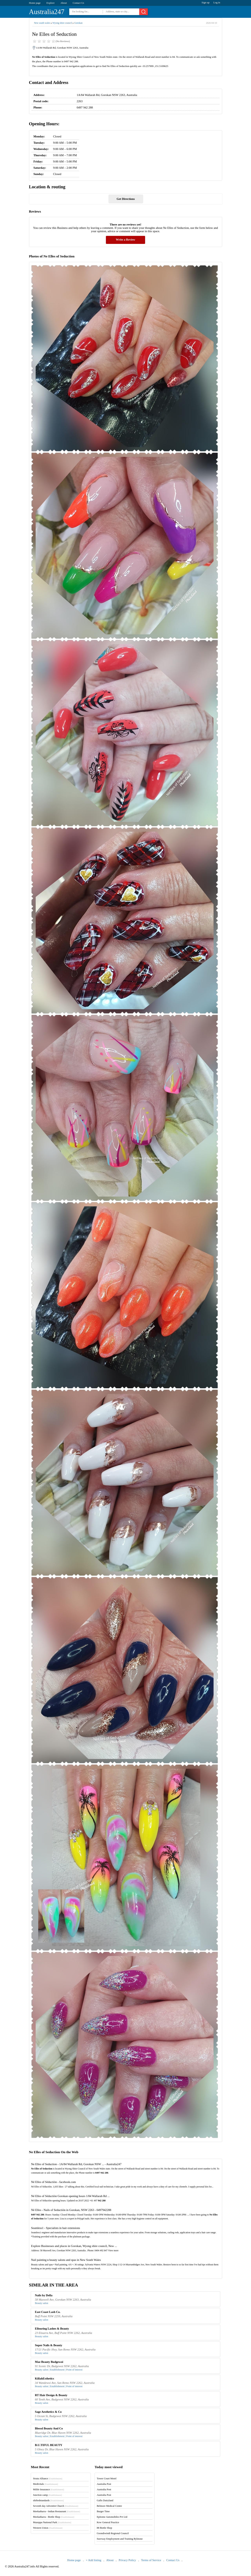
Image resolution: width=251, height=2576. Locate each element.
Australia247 (47, 12)
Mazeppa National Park (52, 2522)
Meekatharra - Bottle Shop (53, 2516)
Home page (35, 2)
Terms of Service (151, 2560)
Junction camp (47, 2494)
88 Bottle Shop (104, 2527)
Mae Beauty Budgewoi (49, 2361)
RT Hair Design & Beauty (51, 2395)
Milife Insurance (48, 2489)
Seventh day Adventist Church (55, 2505)
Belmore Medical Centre (109, 2505)
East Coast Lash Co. (47, 2312)
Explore (50, 2)
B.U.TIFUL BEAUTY (48, 2445)
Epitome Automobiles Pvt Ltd (112, 2516)
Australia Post (104, 2483)
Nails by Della (43, 2295)
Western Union (47, 2527)
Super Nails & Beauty (48, 2345)
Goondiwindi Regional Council (113, 2533)
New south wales (42, 23)
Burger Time (103, 2511)
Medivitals (45, 2483)
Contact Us (78, 2)
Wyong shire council (62, 23)
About (63, 2)
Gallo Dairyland (105, 2500)
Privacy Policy (127, 2560)
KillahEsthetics (44, 2378)
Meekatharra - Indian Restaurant (56, 2511)
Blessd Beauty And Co (49, 2428)
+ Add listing (93, 2560)
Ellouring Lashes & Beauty (52, 2328)
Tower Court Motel (106, 2478)
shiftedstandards (48, 2500)
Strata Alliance (47, 2478)
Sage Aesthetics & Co (48, 2411)
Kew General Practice (108, 2522)
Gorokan (78, 23)
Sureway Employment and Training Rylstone (120, 2538)
